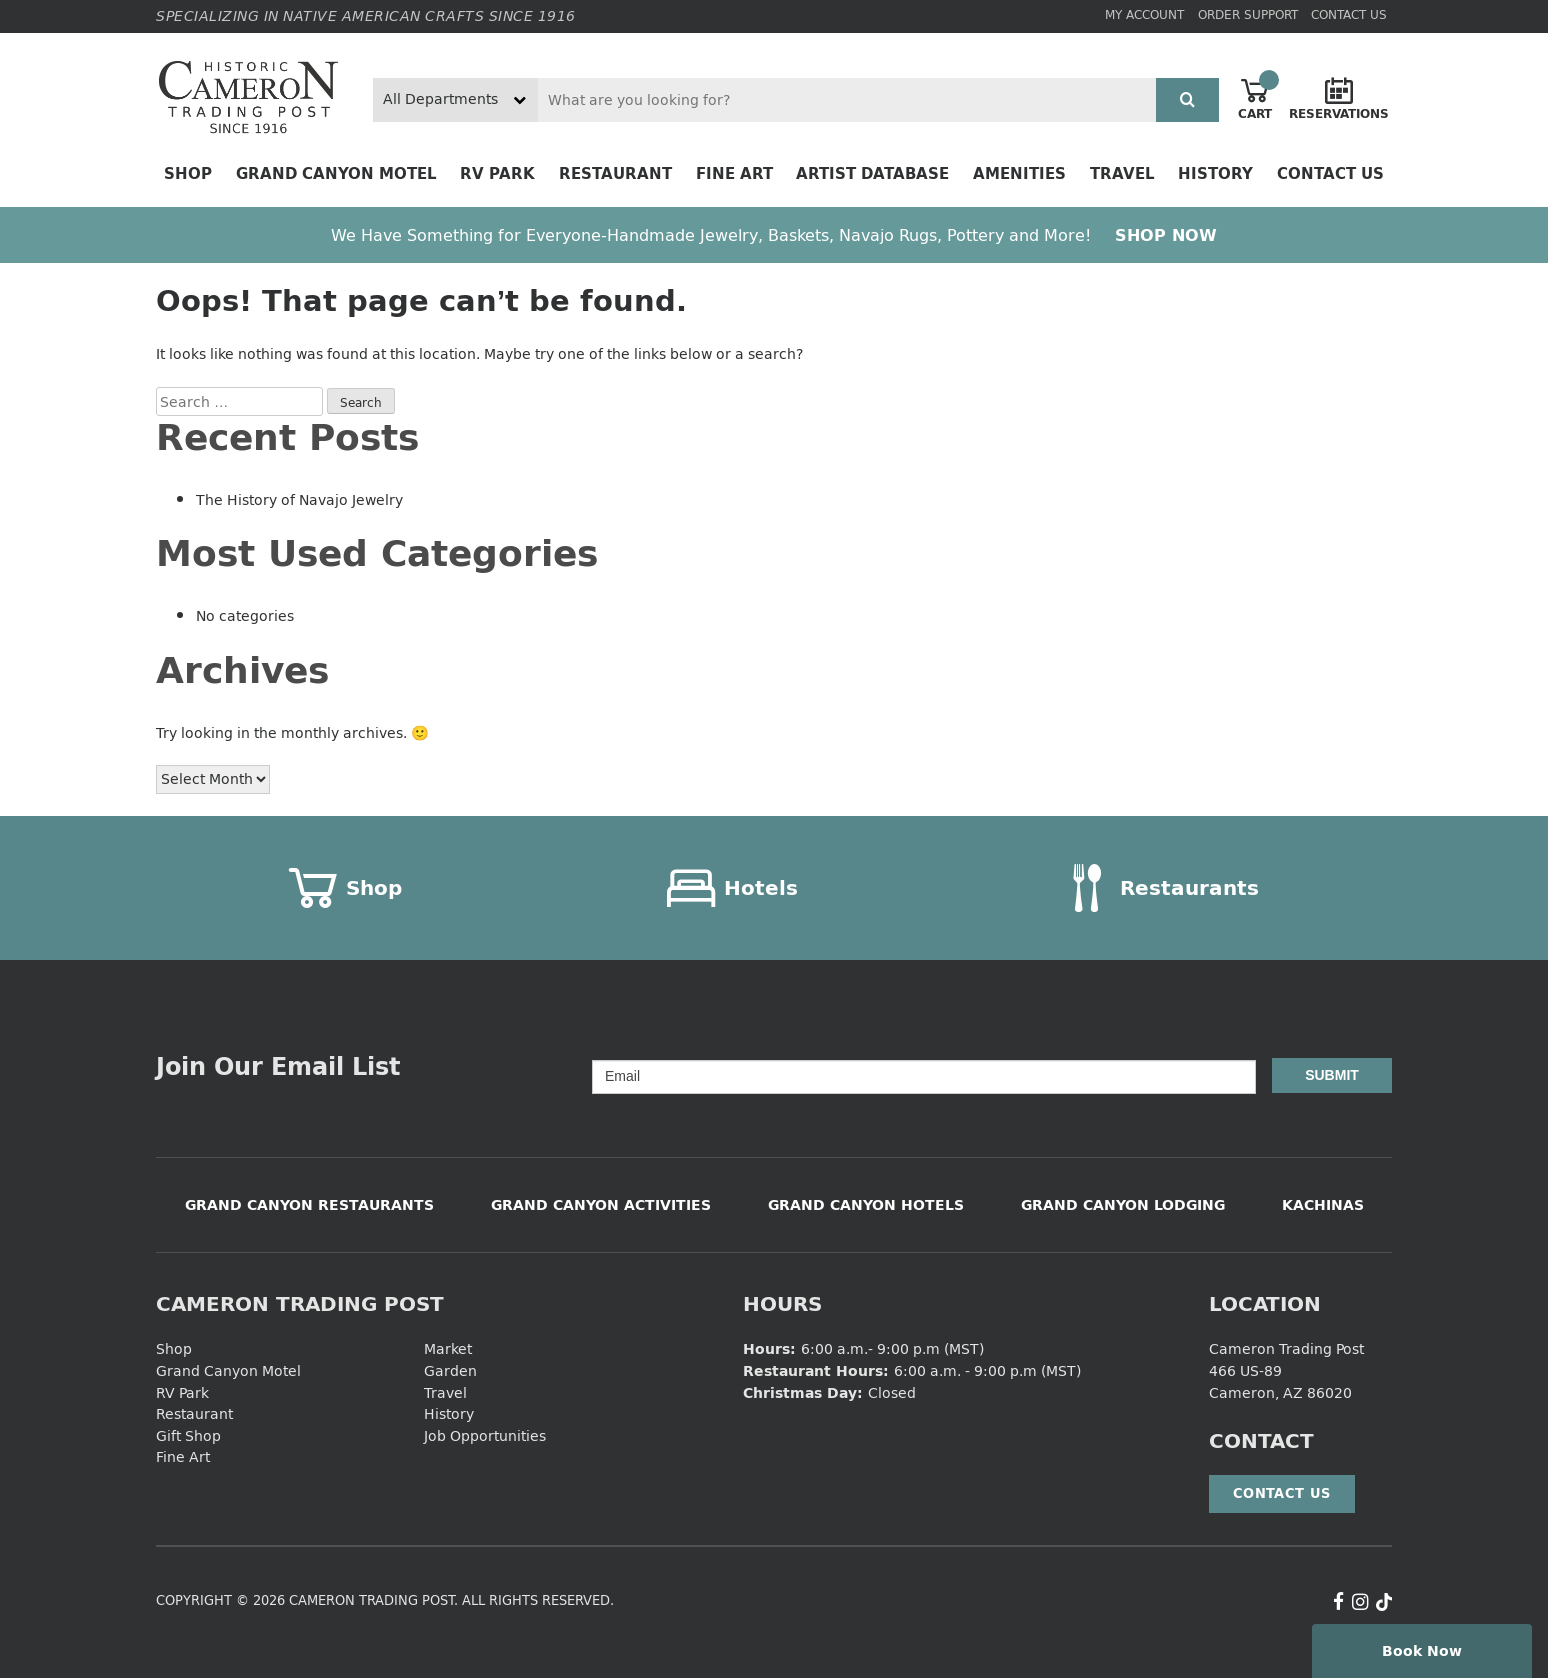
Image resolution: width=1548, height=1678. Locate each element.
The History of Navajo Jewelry (299, 499)
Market (448, 1348)
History (1215, 173)
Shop (188, 173)
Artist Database (872, 173)
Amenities (1019, 173)
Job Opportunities (485, 1435)
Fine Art (734, 173)
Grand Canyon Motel (336, 173)
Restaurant (615, 173)
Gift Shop (188, 1435)
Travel (1122, 173)
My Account (1144, 14)
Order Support (1248, 14)
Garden (450, 1370)
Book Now (1422, 1650)
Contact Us (1349, 14)
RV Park (497, 173)
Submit (1332, 1075)
